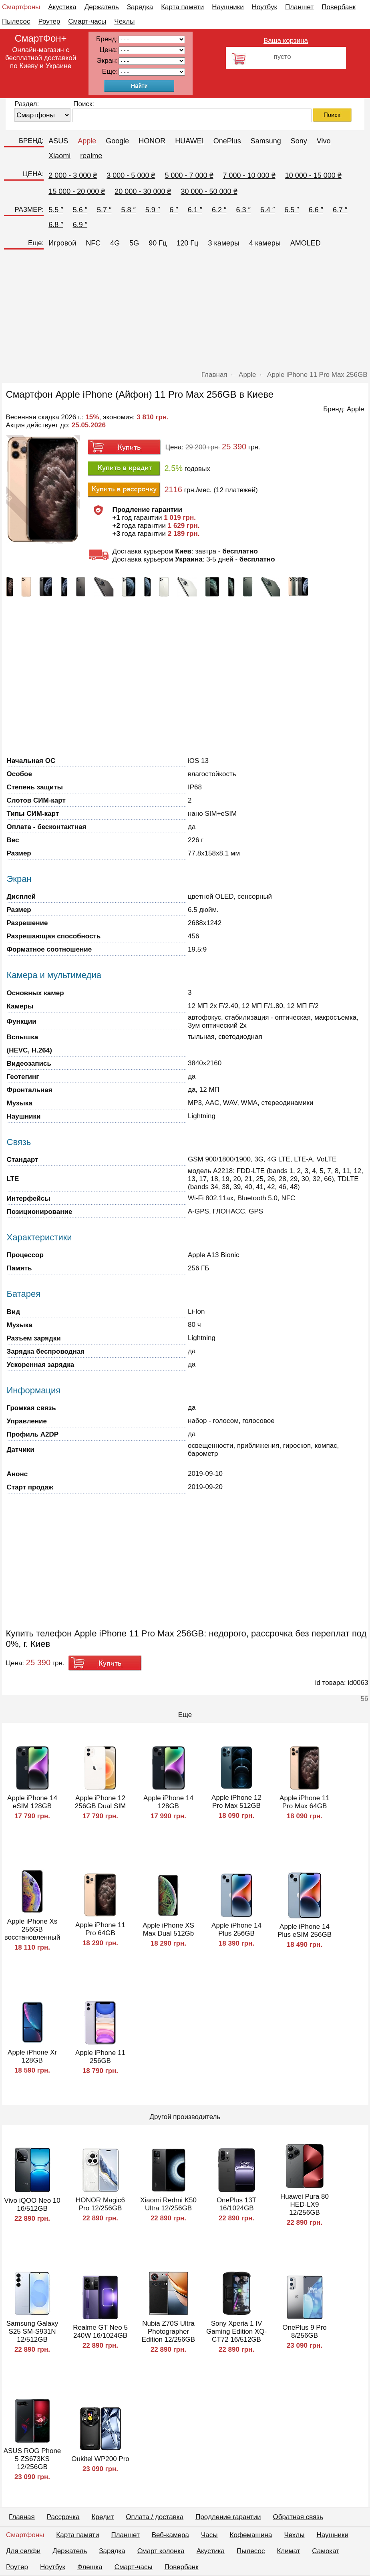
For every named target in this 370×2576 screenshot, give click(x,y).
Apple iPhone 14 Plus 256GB (236, 1929)
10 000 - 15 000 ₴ (313, 175)
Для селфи (23, 2551)
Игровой (62, 243)
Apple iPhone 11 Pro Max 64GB (305, 1802)
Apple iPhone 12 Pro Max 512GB (236, 1801)
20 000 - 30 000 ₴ (143, 191)
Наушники (228, 7)
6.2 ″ (219, 210)
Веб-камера (170, 2535)
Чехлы (124, 21)
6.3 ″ (243, 210)
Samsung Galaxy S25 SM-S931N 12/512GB (32, 2331)
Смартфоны (21, 7)
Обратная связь (298, 2517)
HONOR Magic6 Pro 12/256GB (100, 2204)
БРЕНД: (31, 141)
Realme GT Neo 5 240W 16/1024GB (100, 2331)
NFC (93, 243)
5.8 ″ (128, 210)
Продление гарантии (228, 2517)
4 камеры (265, 243)
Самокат (325, 2551)
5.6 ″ (80, 210)
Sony (299, 141)
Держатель (101, 7)
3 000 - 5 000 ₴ (131, 175)
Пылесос (16, 21)
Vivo (324, 141)
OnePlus (227, 141)
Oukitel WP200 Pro (100, 2459)
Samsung (266, 141)
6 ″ (173, 210)
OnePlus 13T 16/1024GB (236, 2204)
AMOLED (305, 243)
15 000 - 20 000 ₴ (76, 191)
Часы (209, 2535)
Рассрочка (63, 2517)
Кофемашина (251, 2535)
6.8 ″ (55, 225)
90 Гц (158, 243)
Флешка (90, 2567)
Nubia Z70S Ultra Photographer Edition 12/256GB (168, 2331)
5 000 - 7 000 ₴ (189, 175)
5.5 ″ (55, 210)
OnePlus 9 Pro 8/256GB (304, 2331)
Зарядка (140, 7)
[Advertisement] (185, 311)
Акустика (62, 7)
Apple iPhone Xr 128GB (32, 2056)
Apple (87, 141)
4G (115, 243)
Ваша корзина (285, 40)
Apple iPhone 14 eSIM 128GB (32, 1802)
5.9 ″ (152, 210)
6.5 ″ (291, 210)
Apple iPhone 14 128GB (168, 1802)
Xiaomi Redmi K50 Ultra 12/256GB (168, 2204)
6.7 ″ (340, 210)
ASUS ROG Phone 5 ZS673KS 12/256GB (32, 2459)
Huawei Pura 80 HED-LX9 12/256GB (304, 2204)
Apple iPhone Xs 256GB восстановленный (32, 1929)
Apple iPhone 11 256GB (100, 2057)
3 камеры (223, 243)
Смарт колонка (161, 2551)
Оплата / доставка (154, 2517)
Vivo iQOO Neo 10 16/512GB (32, 2204)
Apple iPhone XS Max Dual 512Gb (168, 1929)
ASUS (58, 141)
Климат (288, 2551)
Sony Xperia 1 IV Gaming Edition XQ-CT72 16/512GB (236, 2331)
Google (117, 141)
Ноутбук (264, 7)
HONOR (152, 141)
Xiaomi (59, 156)
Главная (22, 2517)
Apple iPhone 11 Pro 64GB (100, 1929)
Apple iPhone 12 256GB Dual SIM (100, 1802)
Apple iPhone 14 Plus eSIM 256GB (305, 1930)
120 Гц (187, 243)
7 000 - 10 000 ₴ (249, 175)
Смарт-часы (87, 21)
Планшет (299, 7)
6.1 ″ (195, 210)
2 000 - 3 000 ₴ (72, 175)
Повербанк (339, 7)
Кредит (103, 2517)
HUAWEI (189, 141)
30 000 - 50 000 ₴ (209, 191)
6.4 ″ (267, 210)
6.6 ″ (316, 210)
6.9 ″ (80, 225)
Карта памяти (182, 7)
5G (134, 243)
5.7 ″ (104, 210)
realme (91, 156)
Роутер (49, 21)
